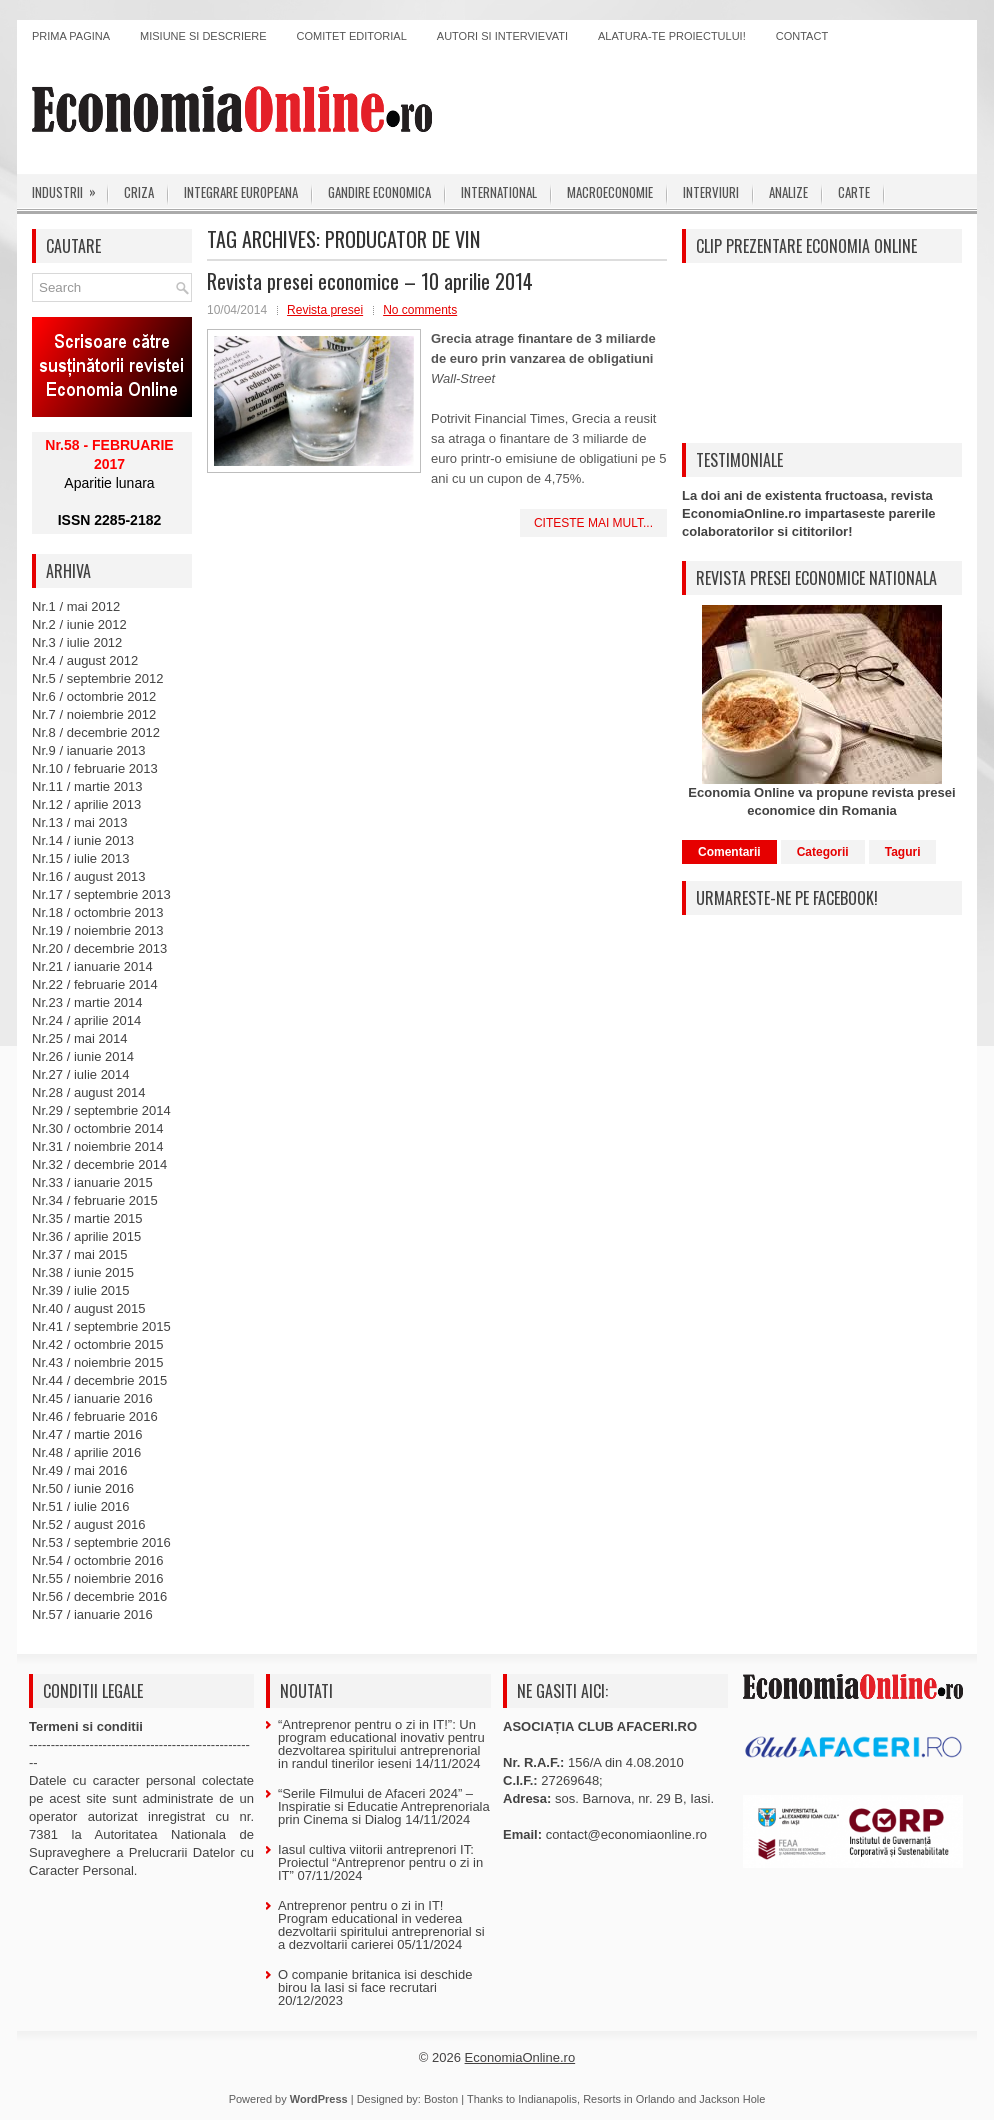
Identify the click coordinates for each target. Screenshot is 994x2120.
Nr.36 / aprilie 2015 (86, 1236)
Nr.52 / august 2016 (88, 1524)
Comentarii (729, 852)
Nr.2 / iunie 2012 (79, 624)
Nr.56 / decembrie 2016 (99, 1596)
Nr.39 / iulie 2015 (81, 1290)
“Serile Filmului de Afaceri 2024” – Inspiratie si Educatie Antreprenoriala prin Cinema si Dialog (384, 1806)
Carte (854, 192)
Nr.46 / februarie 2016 (95, 1416)
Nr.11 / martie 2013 (87, 786)
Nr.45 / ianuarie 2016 (92, 1398)
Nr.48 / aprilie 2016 (86, 1452)
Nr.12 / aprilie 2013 (86, 804)
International (499, 192)
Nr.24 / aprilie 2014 (86, 1020)
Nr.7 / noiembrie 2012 (94, 714)
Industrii (70, 188)
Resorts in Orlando (629, 2099)
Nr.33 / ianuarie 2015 (92, 1182)
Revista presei (325, 310)
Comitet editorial (352, 36)
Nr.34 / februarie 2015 (95, 1200)
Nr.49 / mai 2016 (79, 1470)
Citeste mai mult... (593, 523)
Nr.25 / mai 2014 (79, 1038)
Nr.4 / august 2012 (85, 660)
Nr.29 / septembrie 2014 (101, 1110)
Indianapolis (547, 2099)
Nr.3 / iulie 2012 (77, 642)
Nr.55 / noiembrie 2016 (98, 1578)
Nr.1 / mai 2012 (76, 606)
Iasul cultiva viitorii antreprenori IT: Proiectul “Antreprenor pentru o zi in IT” (380, 1862)
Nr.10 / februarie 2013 (95, 768)
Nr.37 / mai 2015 (79, 1254)
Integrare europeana (241, 192)
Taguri (903, 852)
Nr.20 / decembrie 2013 (99, 948)
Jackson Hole (732, 2099)
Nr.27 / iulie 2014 (81, 1074)
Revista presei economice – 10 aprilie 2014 (370, 281)
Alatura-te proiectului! (672, 36)
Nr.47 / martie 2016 (87, 1434)
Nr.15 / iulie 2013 (81, 858)
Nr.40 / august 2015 (88, 1308)
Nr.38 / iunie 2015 (83, 1272)
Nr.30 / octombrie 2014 (98, 1128)
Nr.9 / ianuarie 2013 (88, 750)
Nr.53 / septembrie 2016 (101, 1542)
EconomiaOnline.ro (520, 2057)
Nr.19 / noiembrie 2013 (98, 930)
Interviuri (711, 192)
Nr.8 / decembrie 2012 (96, 732)
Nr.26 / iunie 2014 (83, 1056)
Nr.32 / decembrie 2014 (99, 1164)
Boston (441, 2099)
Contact (802, 36)
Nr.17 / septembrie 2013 (101, 894)
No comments (420, 310)
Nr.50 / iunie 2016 (83, 1488)
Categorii (823, 852)
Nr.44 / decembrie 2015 (99, 1380)
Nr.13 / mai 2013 (79, 822)
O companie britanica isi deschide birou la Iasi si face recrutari (375, 1981)
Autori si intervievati (502, 36)
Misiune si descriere (203, 36)
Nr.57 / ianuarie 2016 (92, 1614)
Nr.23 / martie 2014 (87, 1002)
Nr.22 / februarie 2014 (95, 984)
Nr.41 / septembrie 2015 (101, 1326)
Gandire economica (379, 192)
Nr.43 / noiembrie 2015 (98, 1362)
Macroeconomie (610, 192)
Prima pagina (71, 36)
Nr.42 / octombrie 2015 (98, 1344)
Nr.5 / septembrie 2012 (98, 678)
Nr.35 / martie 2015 (87, 1218)
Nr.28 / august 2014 (88, 1092)
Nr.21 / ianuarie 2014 (92, 966)
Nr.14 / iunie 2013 (83, 840)
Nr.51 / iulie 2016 (81, 1506)
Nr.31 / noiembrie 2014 (98, 1146)
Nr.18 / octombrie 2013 (98, 912)
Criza (139, 192)
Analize (788, 192)
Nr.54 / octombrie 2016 (98, 1560)
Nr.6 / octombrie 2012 (94, 696)
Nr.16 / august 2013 (88, 876)
